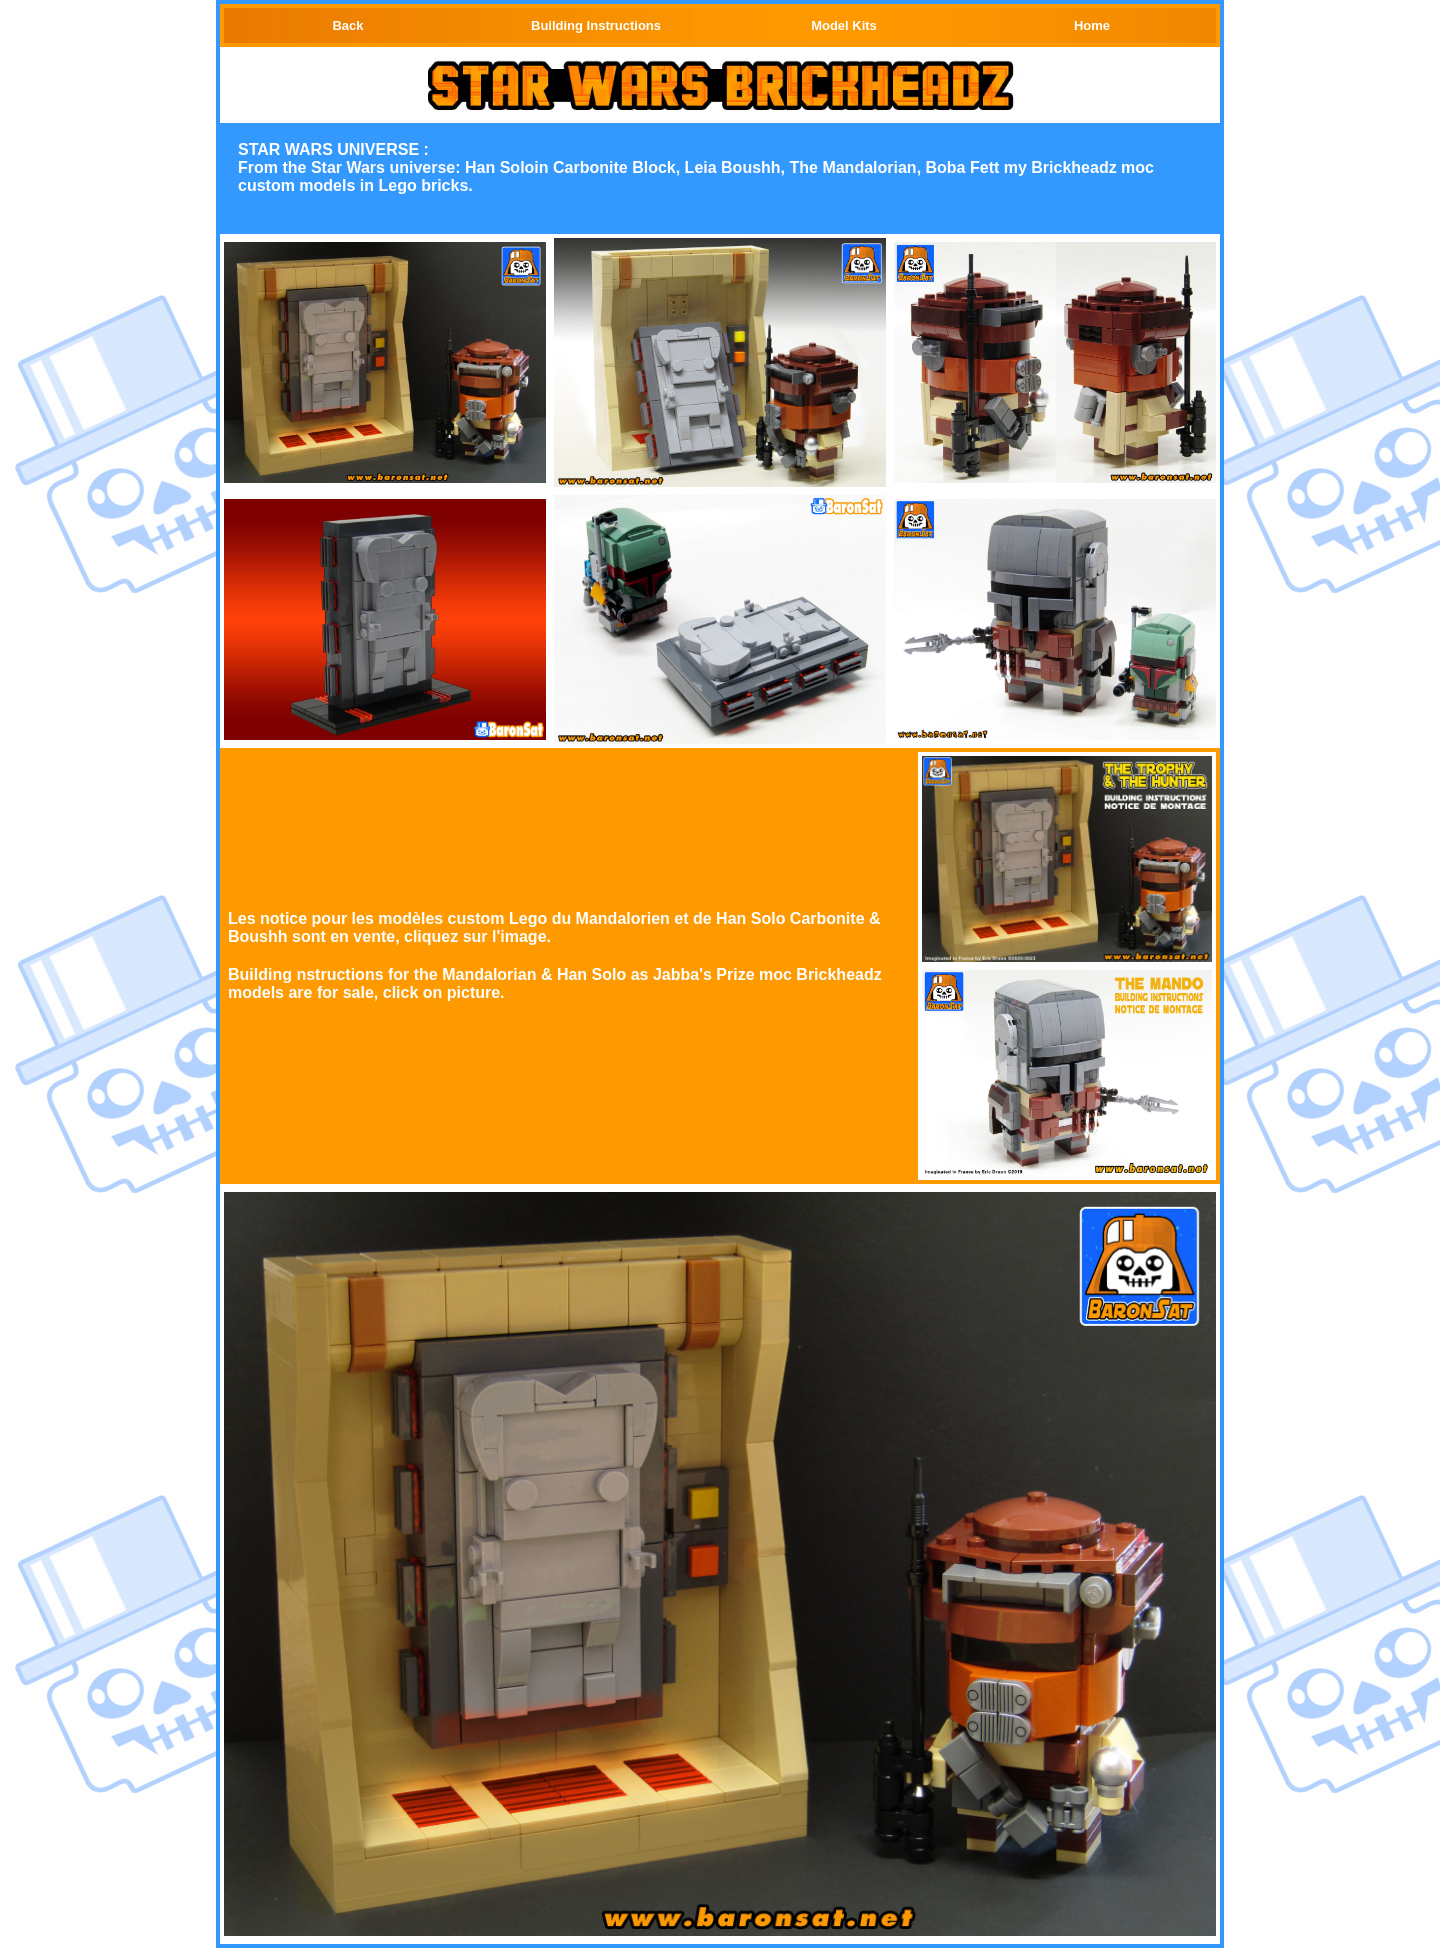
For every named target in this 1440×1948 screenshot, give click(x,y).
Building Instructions (596, 25)
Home (1092, 25)
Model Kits (844, 25)
